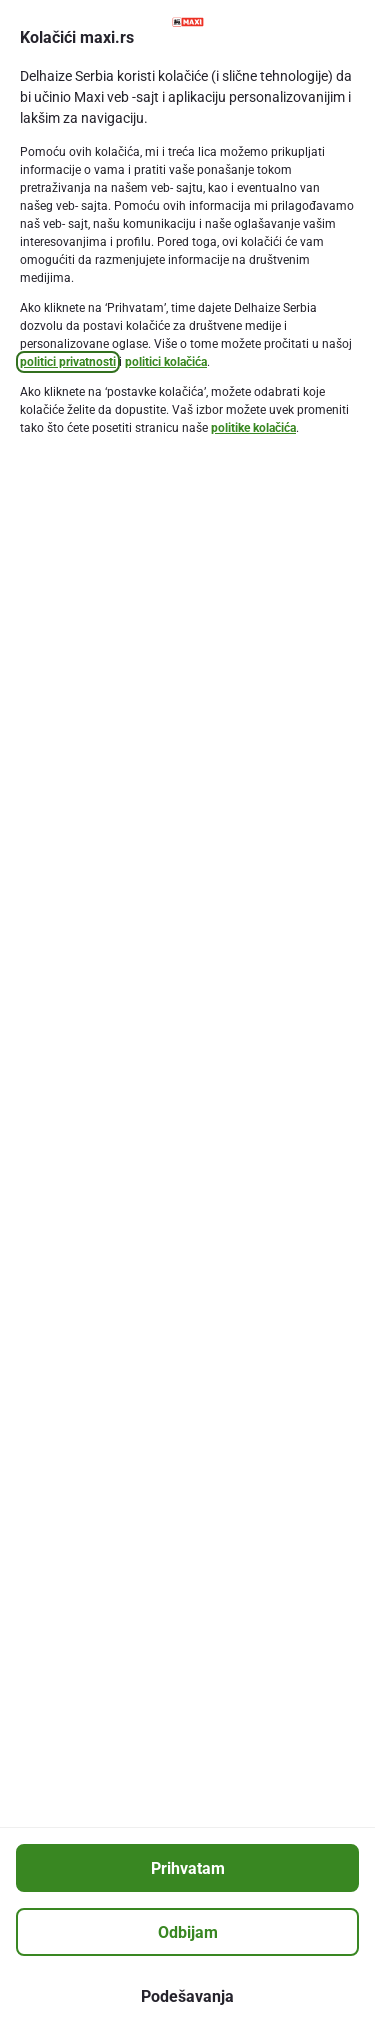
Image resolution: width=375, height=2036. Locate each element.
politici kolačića (166, 362)
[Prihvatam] (187, 1868)
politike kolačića (253, 428)
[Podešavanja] (187, 1996)
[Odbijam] (187, 1932)
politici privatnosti (68, 362)
